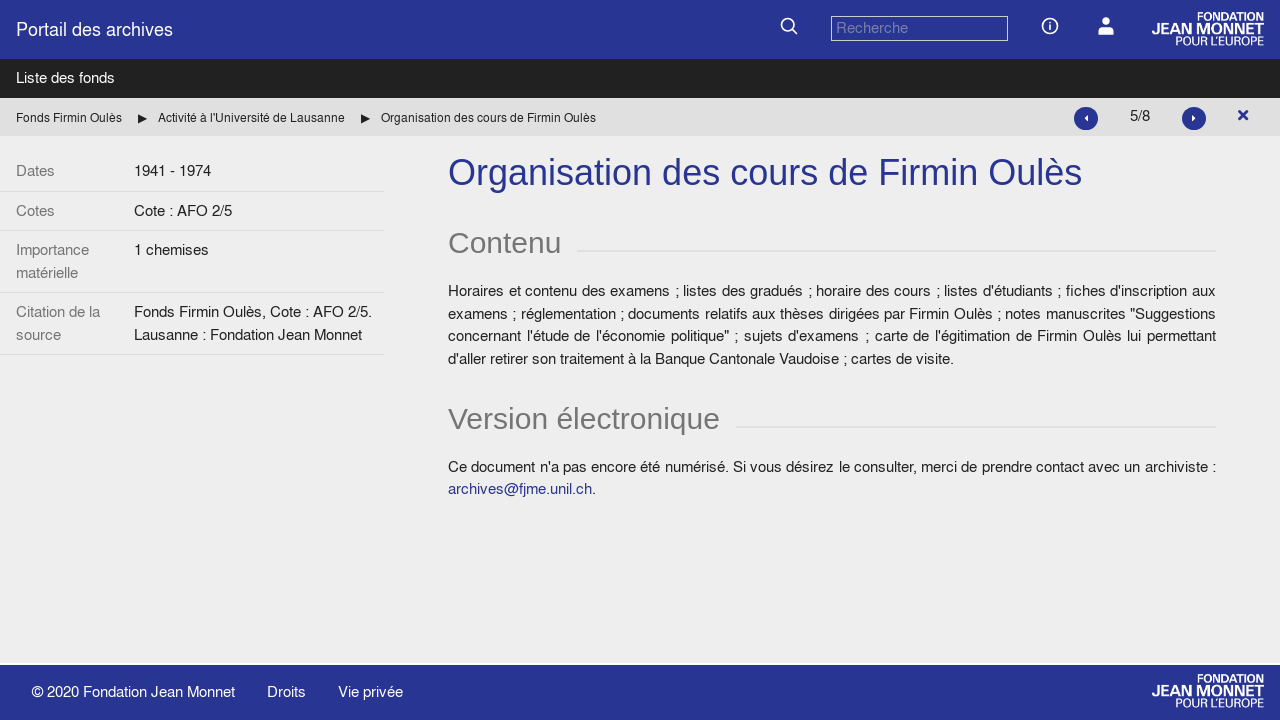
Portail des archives (94, 29)
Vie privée (370, 691)
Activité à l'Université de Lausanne (251, 117)
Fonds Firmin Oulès (69, 117)
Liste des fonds (65, 77)
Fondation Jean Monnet (159, 691)
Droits (286, 691)
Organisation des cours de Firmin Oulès (488, 117)
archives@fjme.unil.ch (520, 488)
